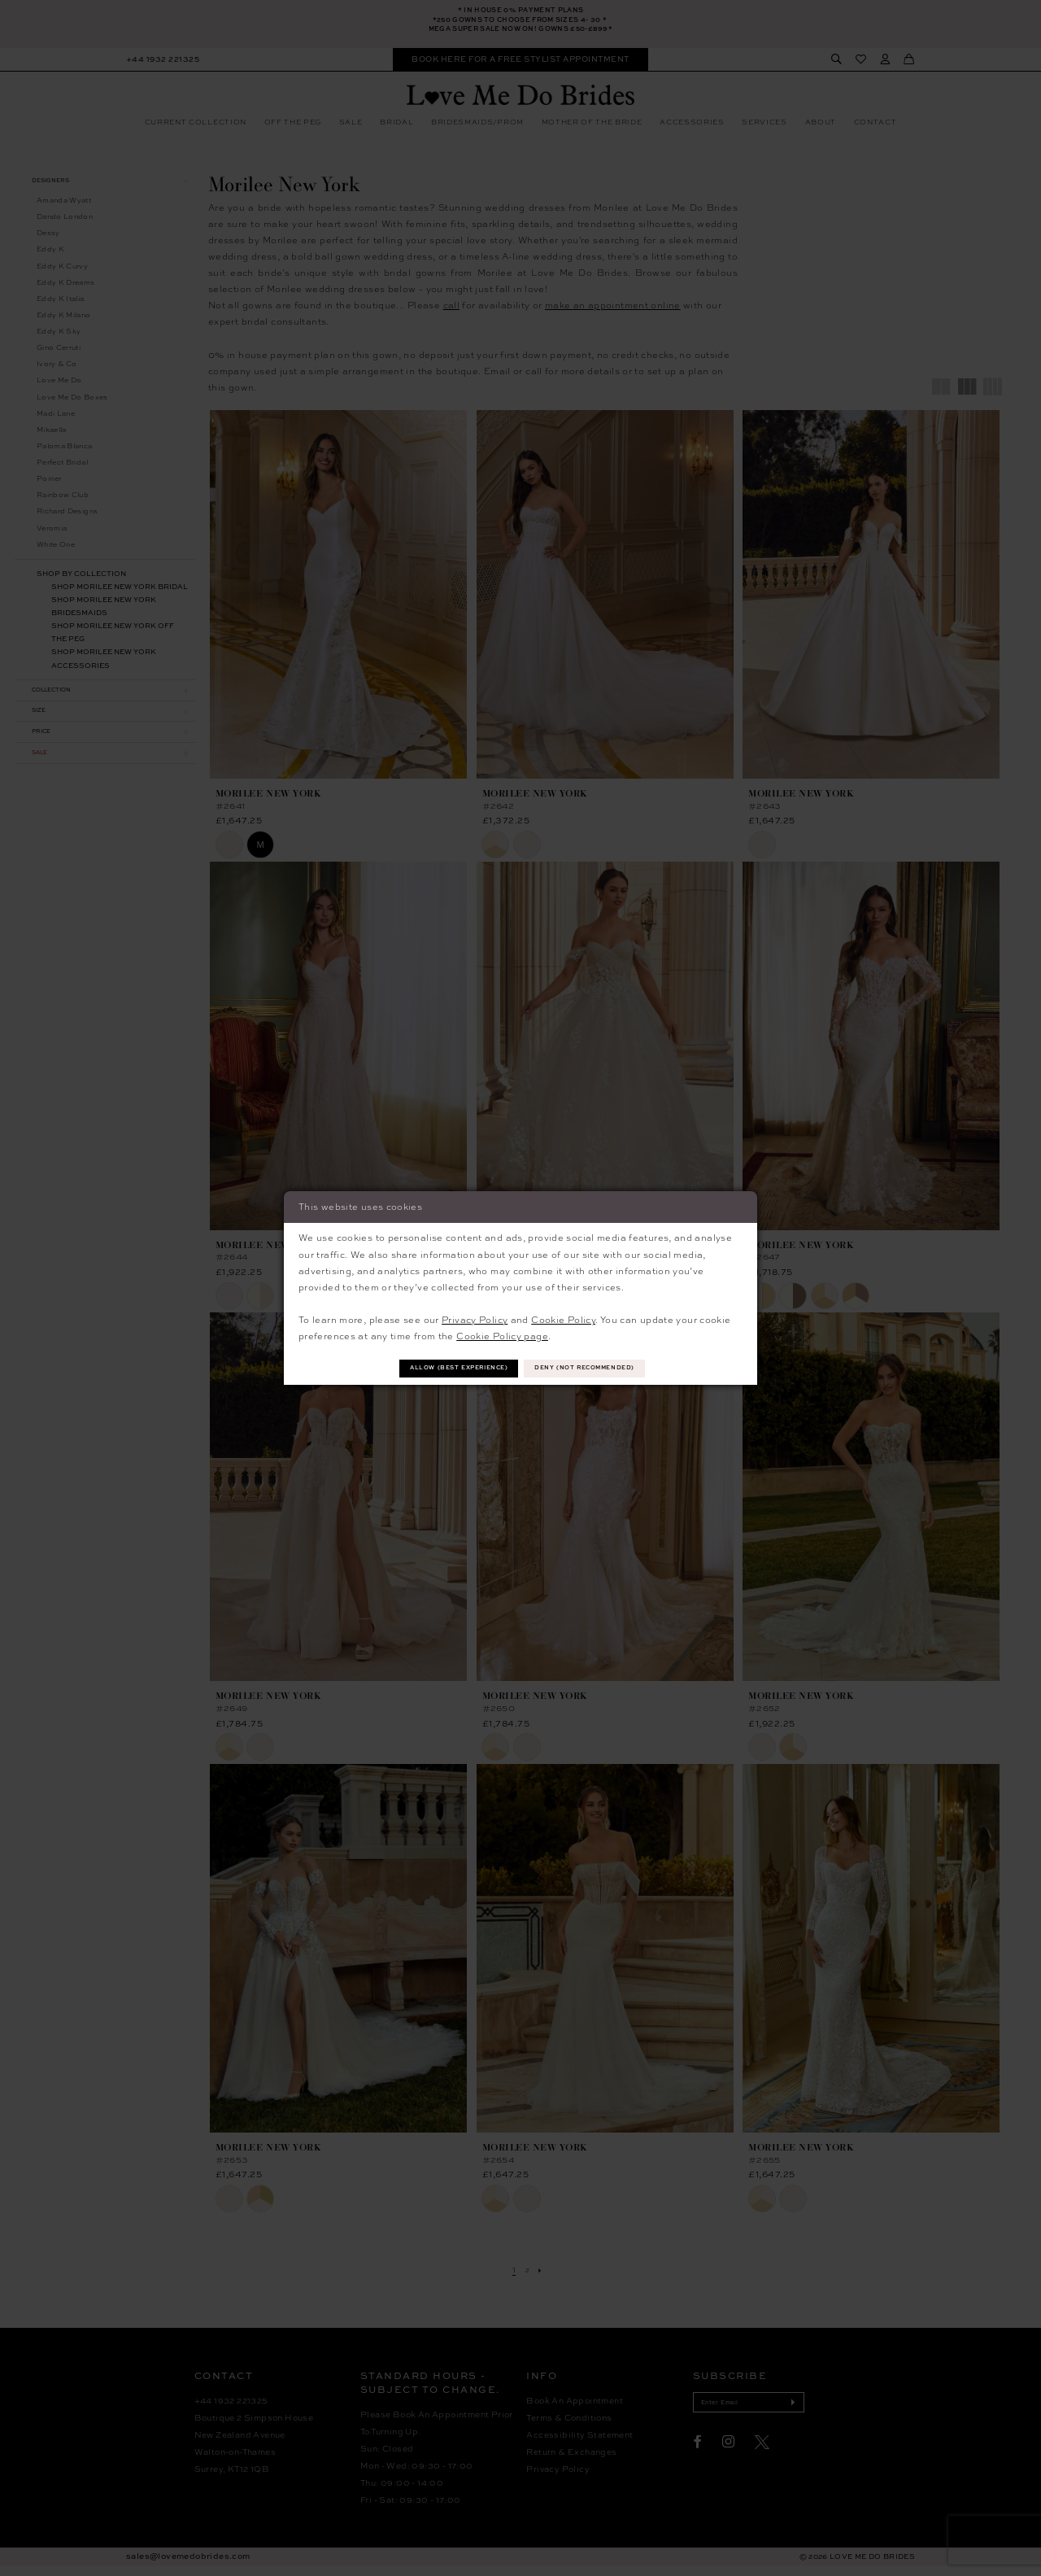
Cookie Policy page (502, 1334)
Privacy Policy (474, 1318)
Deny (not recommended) (601, 1368)
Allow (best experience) (444, 1368)
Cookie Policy (563, 1318)
